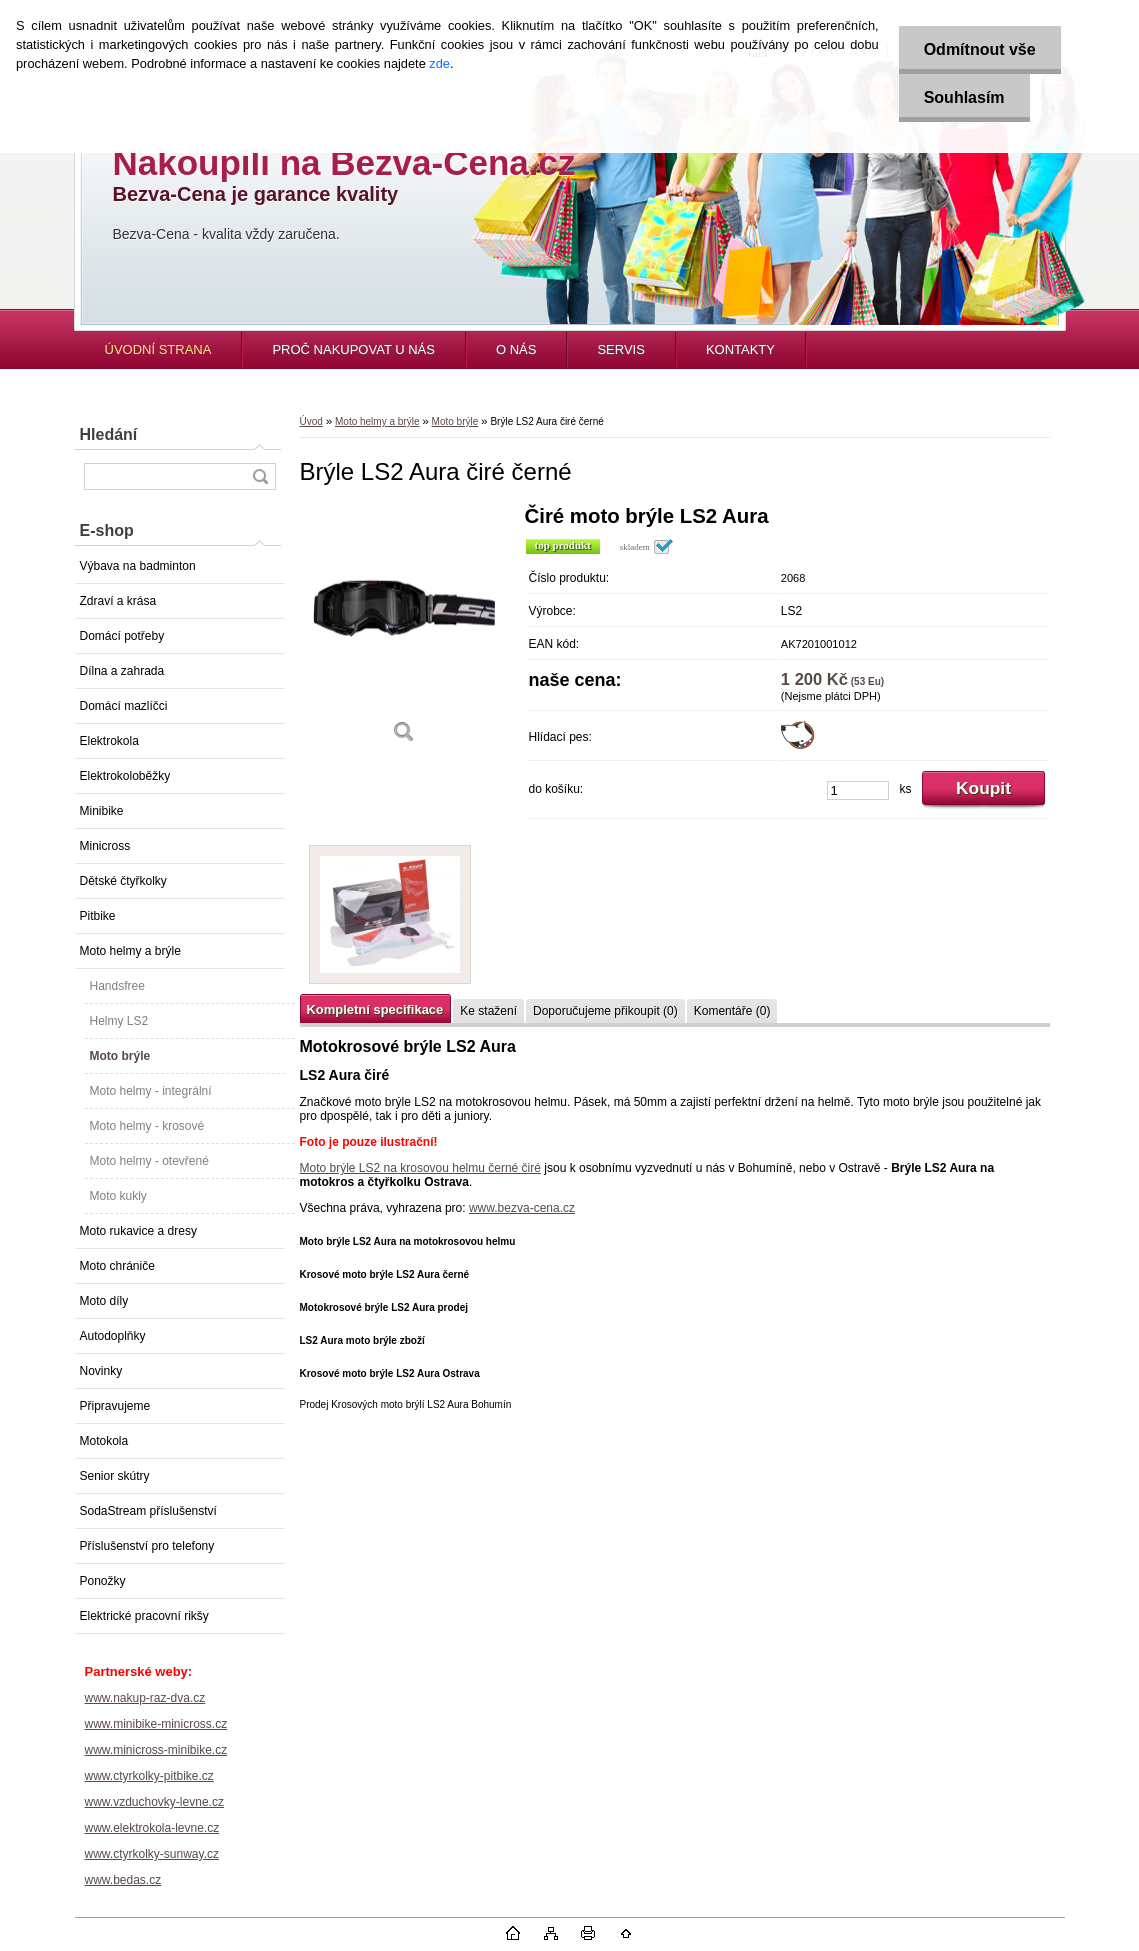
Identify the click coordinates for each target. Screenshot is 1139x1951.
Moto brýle (120, 1056)
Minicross (105, 846)
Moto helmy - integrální (151, 1091)
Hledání (109, 434)
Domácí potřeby (122, 636)
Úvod (311, 421)
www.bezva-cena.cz (522, 1208)
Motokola (104, 1441)
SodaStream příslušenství (148, 1511)
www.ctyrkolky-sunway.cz (152, 1854)
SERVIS (620, 349)
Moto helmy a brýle (130, 951)
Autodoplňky (113, 1336)
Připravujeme (115, 1406)
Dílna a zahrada (122, 671)
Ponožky (103, 1581)
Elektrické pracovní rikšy (144, 1616)
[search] (260, 476)
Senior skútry (115, 1476)
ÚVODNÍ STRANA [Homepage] (158, 349)
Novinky (101, 1371)
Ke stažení (488, 1011)
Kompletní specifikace (375, 1009)
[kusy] (858, 790)
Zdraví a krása (118, 601)
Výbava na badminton (138, 566)
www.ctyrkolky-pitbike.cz (149, 1776)
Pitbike (98, 916)
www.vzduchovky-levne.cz (154, 1802)
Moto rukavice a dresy (138, 1231)
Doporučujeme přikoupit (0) (605, 1011)
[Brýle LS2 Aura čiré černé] (405, 631)
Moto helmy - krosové (147, 1126)
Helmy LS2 (119, 1021)
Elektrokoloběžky (125, 776)
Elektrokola (109, 741)
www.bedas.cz (123, 1880)
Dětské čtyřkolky (123, 881)
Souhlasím (964, 97)
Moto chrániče (117, 1266)
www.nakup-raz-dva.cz (145, 1698)
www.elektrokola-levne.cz (152, 1828)
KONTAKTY (740, 349)
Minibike (102, 811)
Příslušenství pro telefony (147, 1546)
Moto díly (104, 1301)
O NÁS (516, 349)
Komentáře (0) (732, 1011)
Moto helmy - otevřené (149, 1161)
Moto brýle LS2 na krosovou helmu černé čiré (420, 1168)
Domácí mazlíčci (124, 706)
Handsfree (117, 986)
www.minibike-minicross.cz (156, 1724)
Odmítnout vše (980, 49)
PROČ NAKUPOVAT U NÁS (353, 349)
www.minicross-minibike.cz (156, 1750)
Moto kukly (118, 1196)
